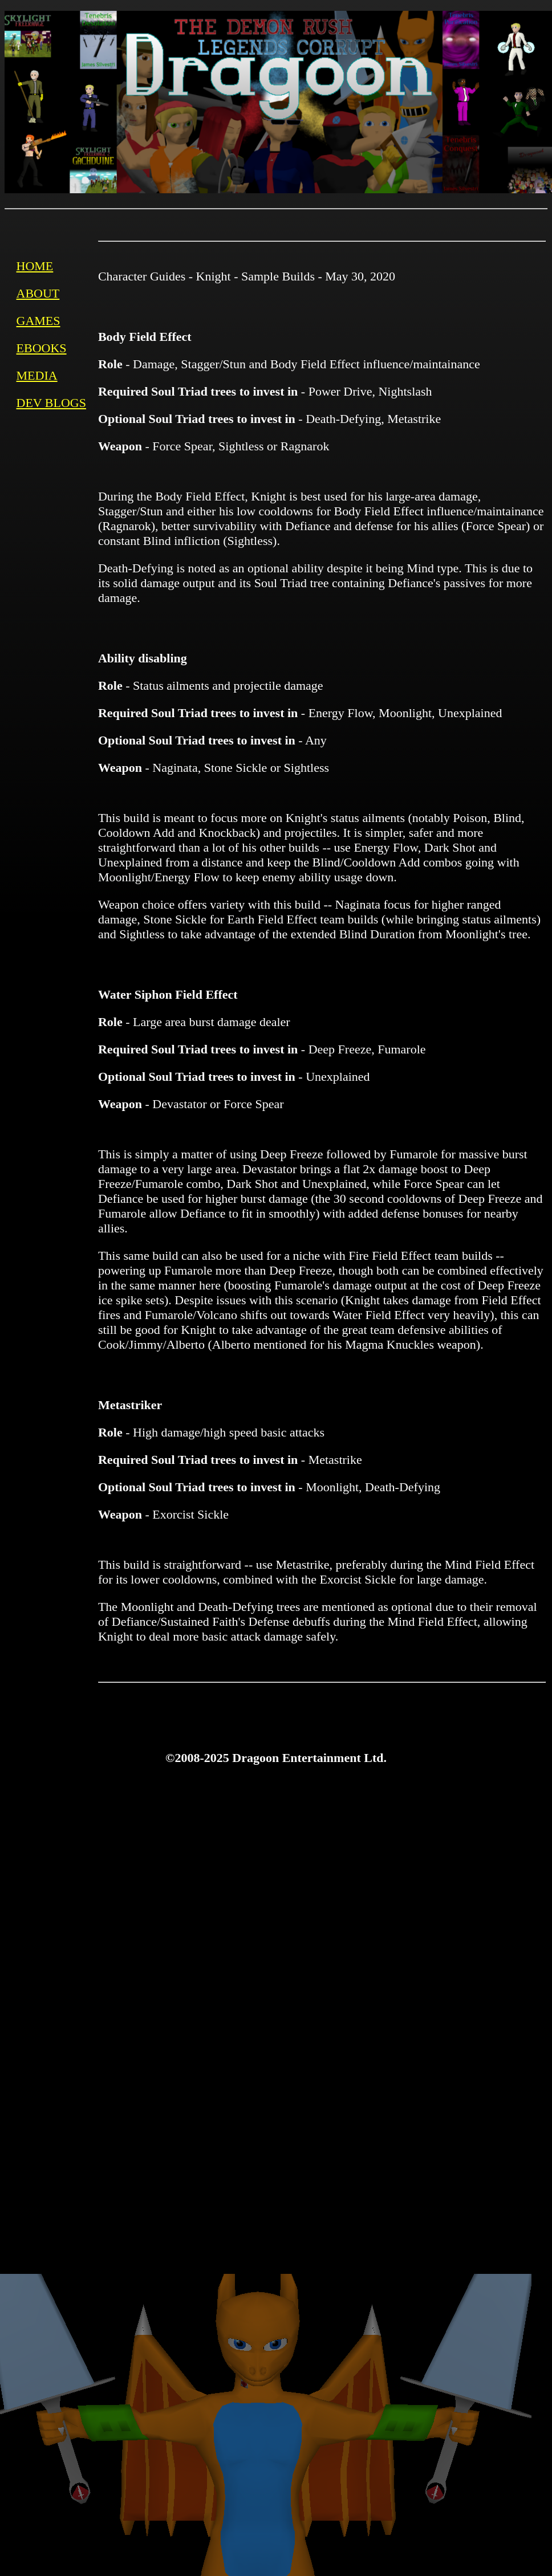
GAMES (38, 321)
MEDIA (37, 375)
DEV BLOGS (51, 403)
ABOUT (38, 293)
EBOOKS (42, 348)
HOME (35, 266)
